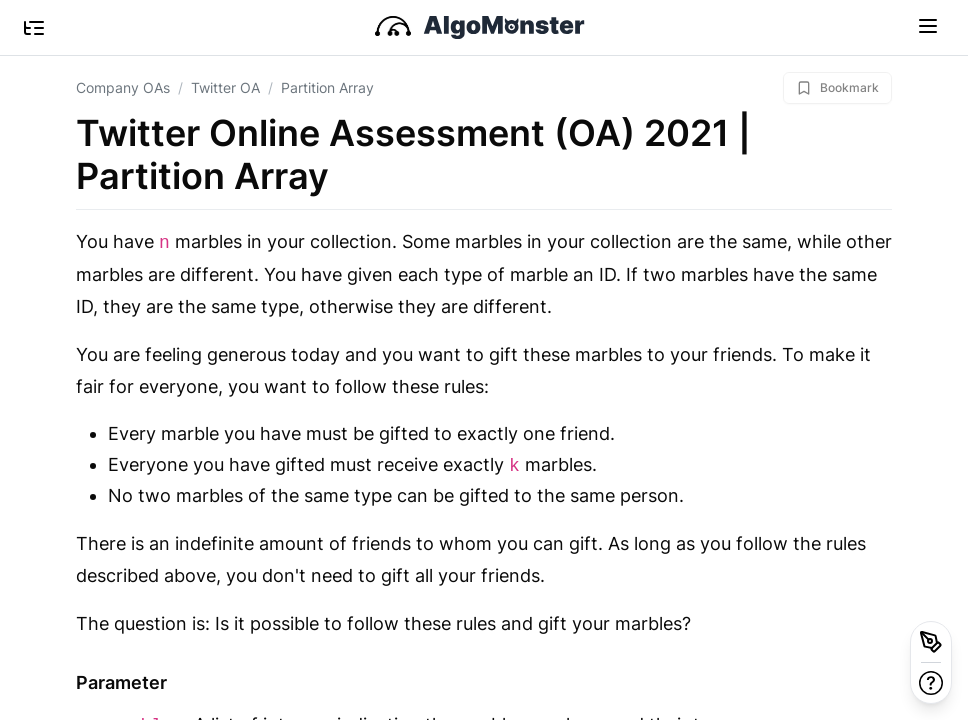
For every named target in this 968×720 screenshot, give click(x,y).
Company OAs (123, 87)
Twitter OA (225, 87)
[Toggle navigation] (928, 25)
